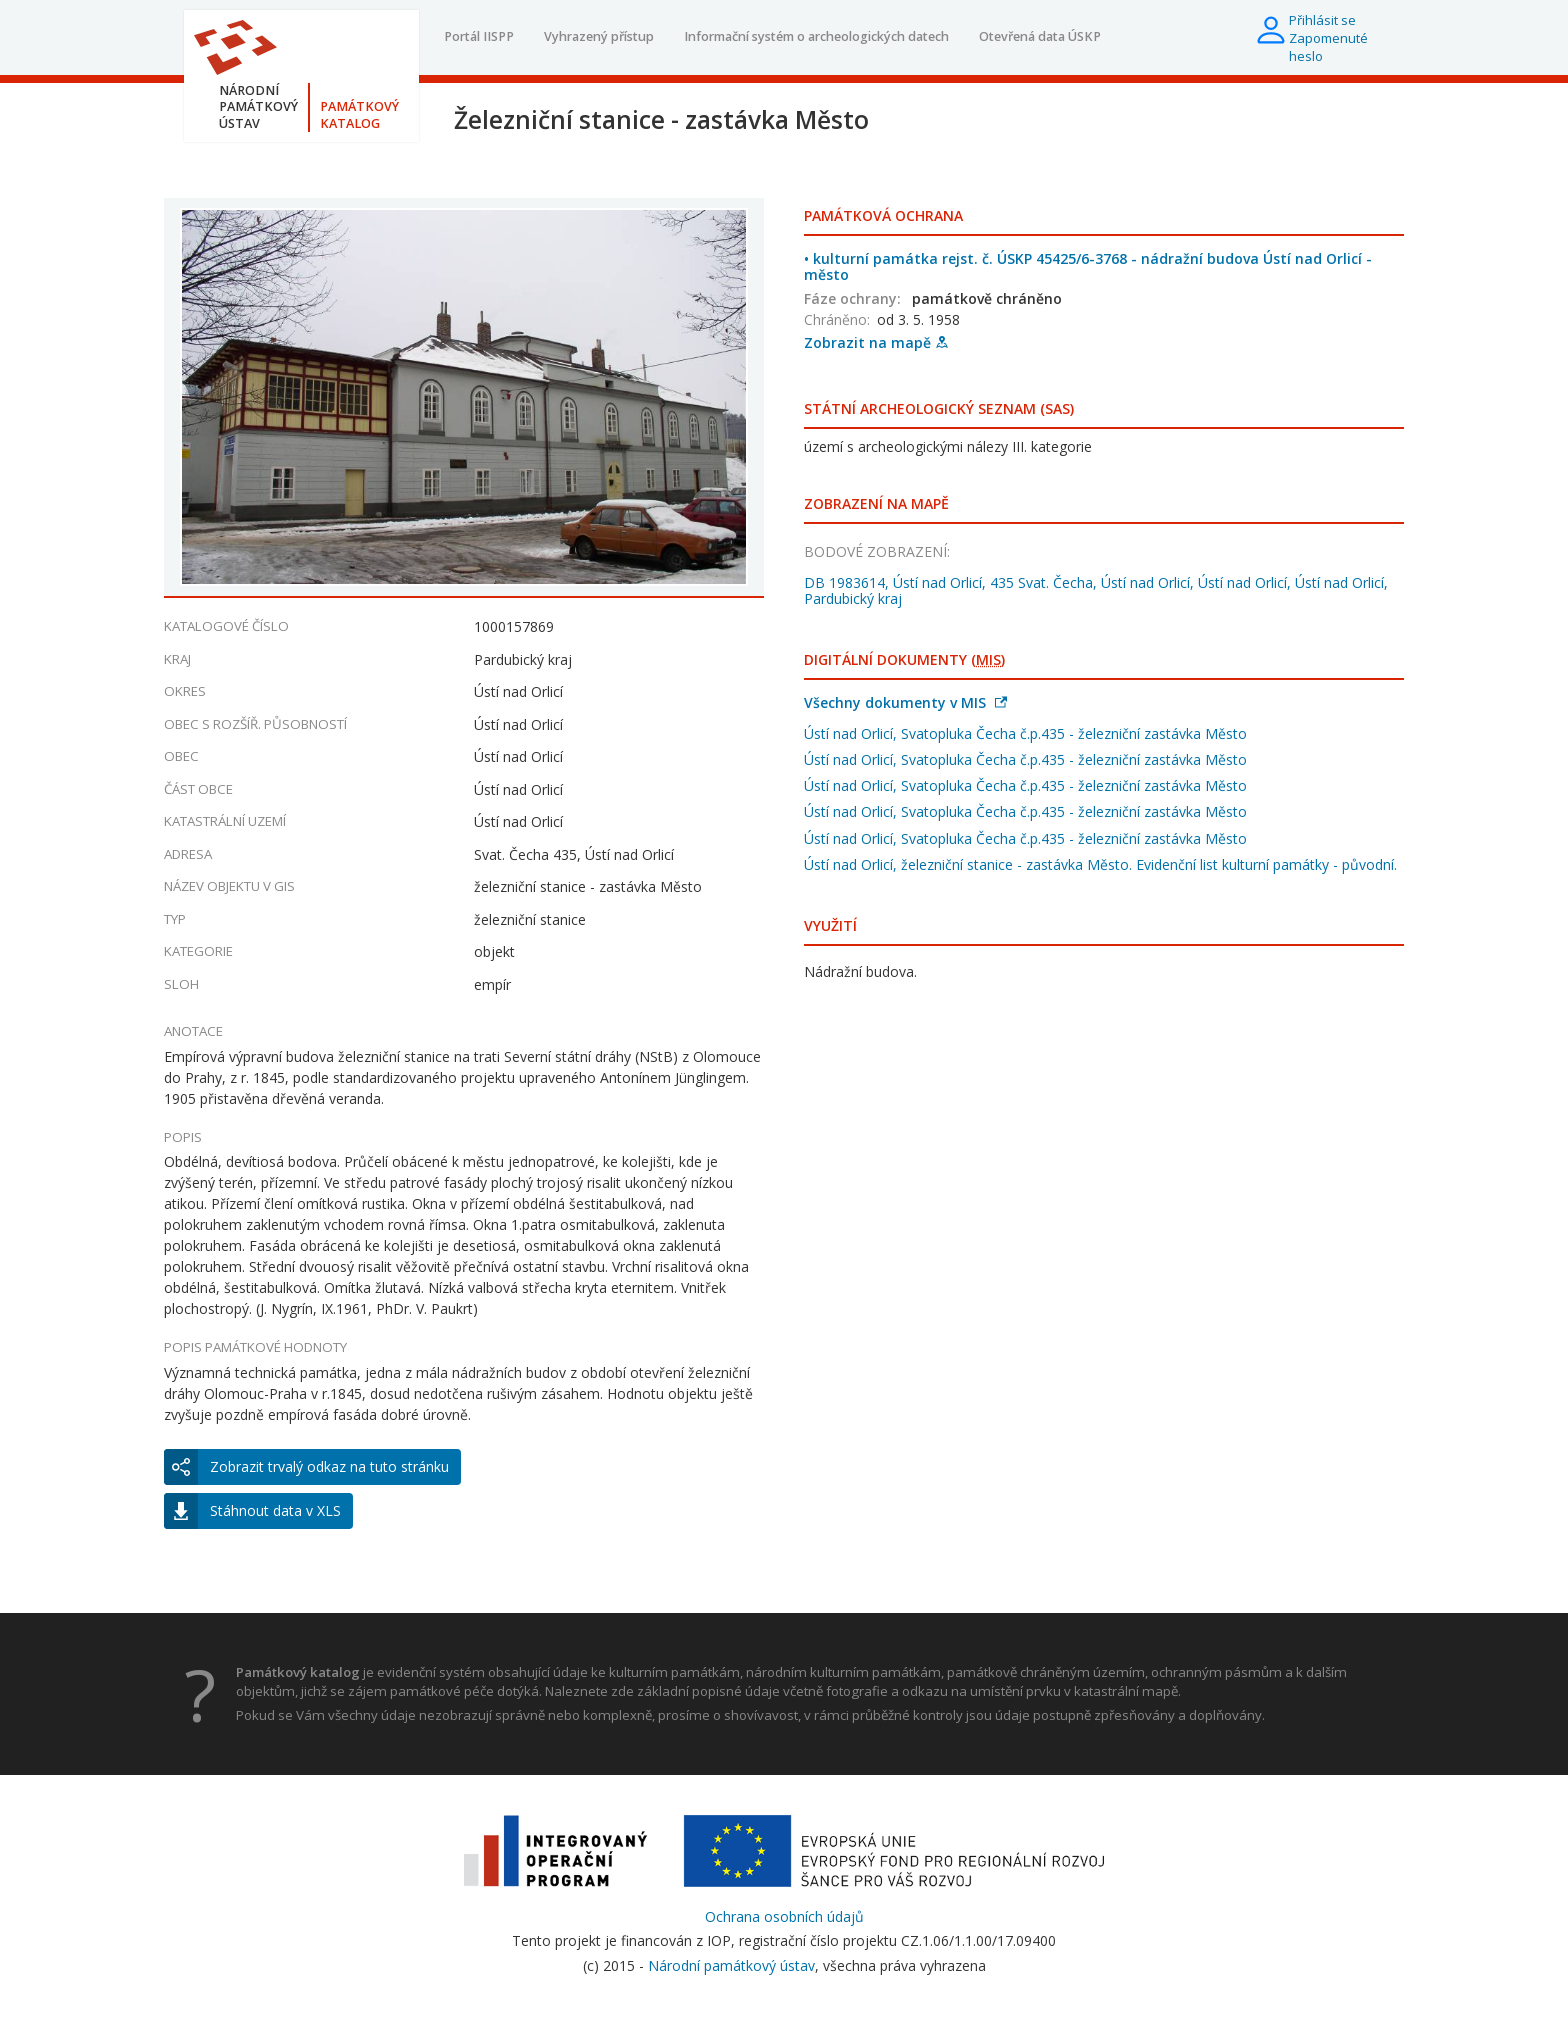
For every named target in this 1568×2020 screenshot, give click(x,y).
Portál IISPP (479, 36)
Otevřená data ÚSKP (1040, 36)
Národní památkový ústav (731, 1965)
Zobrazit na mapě (876, 342)
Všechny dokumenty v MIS (905, 702)
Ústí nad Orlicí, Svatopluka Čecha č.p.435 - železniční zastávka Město (1025, 733)
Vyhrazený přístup (599, 36)
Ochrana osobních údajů (784, 1916)
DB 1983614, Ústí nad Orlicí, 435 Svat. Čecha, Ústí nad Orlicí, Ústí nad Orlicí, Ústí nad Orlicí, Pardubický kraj (1096, 590)
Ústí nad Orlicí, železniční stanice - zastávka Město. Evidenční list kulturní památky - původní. (1100, 864)
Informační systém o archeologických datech (816, 36)
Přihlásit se (1322, 20)
